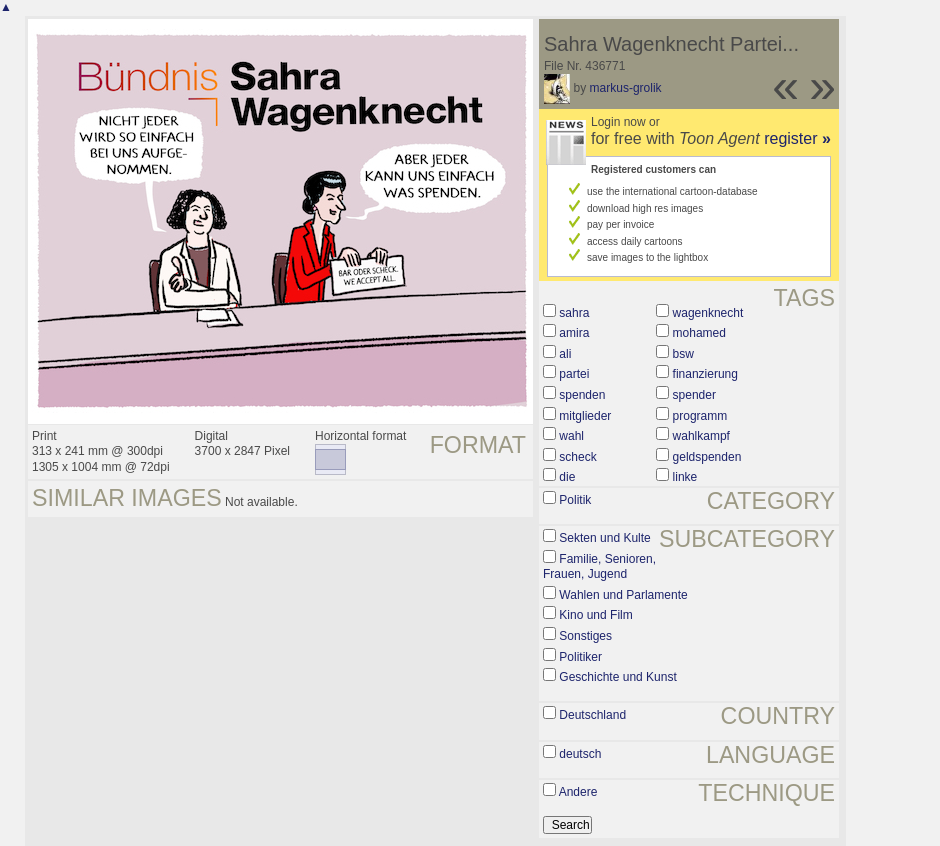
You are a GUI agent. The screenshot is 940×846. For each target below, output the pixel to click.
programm (700, 416)
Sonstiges (585, 636)
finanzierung (705, 374)
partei (574, 374)
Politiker (580, 657)
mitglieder (585, 416)
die (567, 477)
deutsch (580, 754)
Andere (578, 792)
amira (574, 333)
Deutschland (592, 715)
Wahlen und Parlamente (623, 595)
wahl (571, 436)
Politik (575, 500)
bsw (683, 354)
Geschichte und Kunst (617, 677)
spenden (582, 395)
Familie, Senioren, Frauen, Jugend (599, 567)
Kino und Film (595, 615)
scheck (577, 457)
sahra (574, 313)
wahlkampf (701, 436)
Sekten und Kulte (604, 538)
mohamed (699, 333)
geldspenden (707, 457)
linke (685, 477)
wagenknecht (708, 313)
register (797, 138)
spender (694, 395)
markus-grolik (626, 88)
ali (565, 354)
